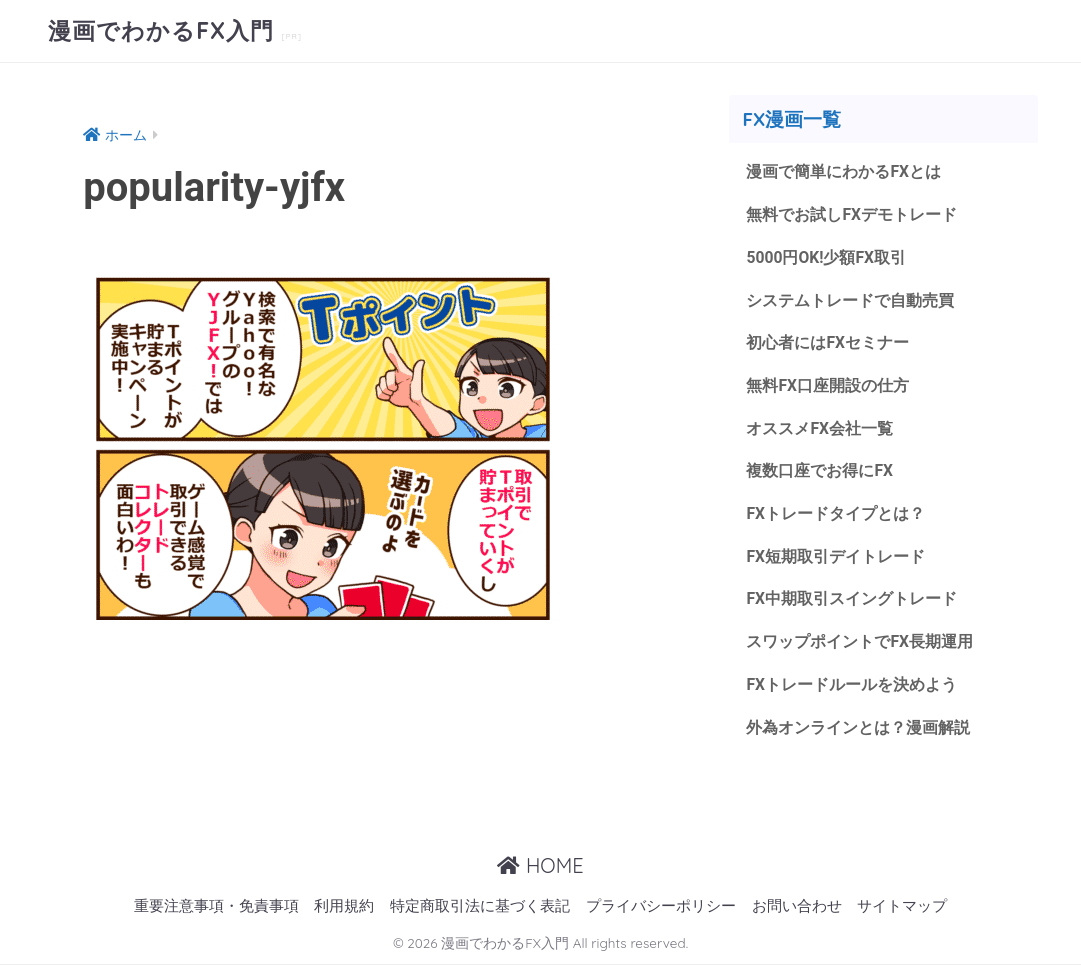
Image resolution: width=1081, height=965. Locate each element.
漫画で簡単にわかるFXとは (843, 171)
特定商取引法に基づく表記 (480, 906)
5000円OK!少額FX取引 (826, 257)
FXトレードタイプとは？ (835, 513)
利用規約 (344, 906)
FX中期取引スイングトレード (851, 598)
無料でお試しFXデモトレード (851, 214)
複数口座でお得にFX (819, 470)
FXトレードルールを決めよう (851, 684)
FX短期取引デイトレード (835, 556)
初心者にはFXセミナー (827, 342)
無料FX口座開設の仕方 (827, 385)
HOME (540, 865)
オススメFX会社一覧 (819, 428)
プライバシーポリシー (661, 906)
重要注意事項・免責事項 (216, 906)
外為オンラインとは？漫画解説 (858, 727)
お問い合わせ (797, 906)
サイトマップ (902, 906)
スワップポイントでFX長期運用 (859, 641)
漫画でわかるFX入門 (164, 30)
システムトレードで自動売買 (850, 300)
